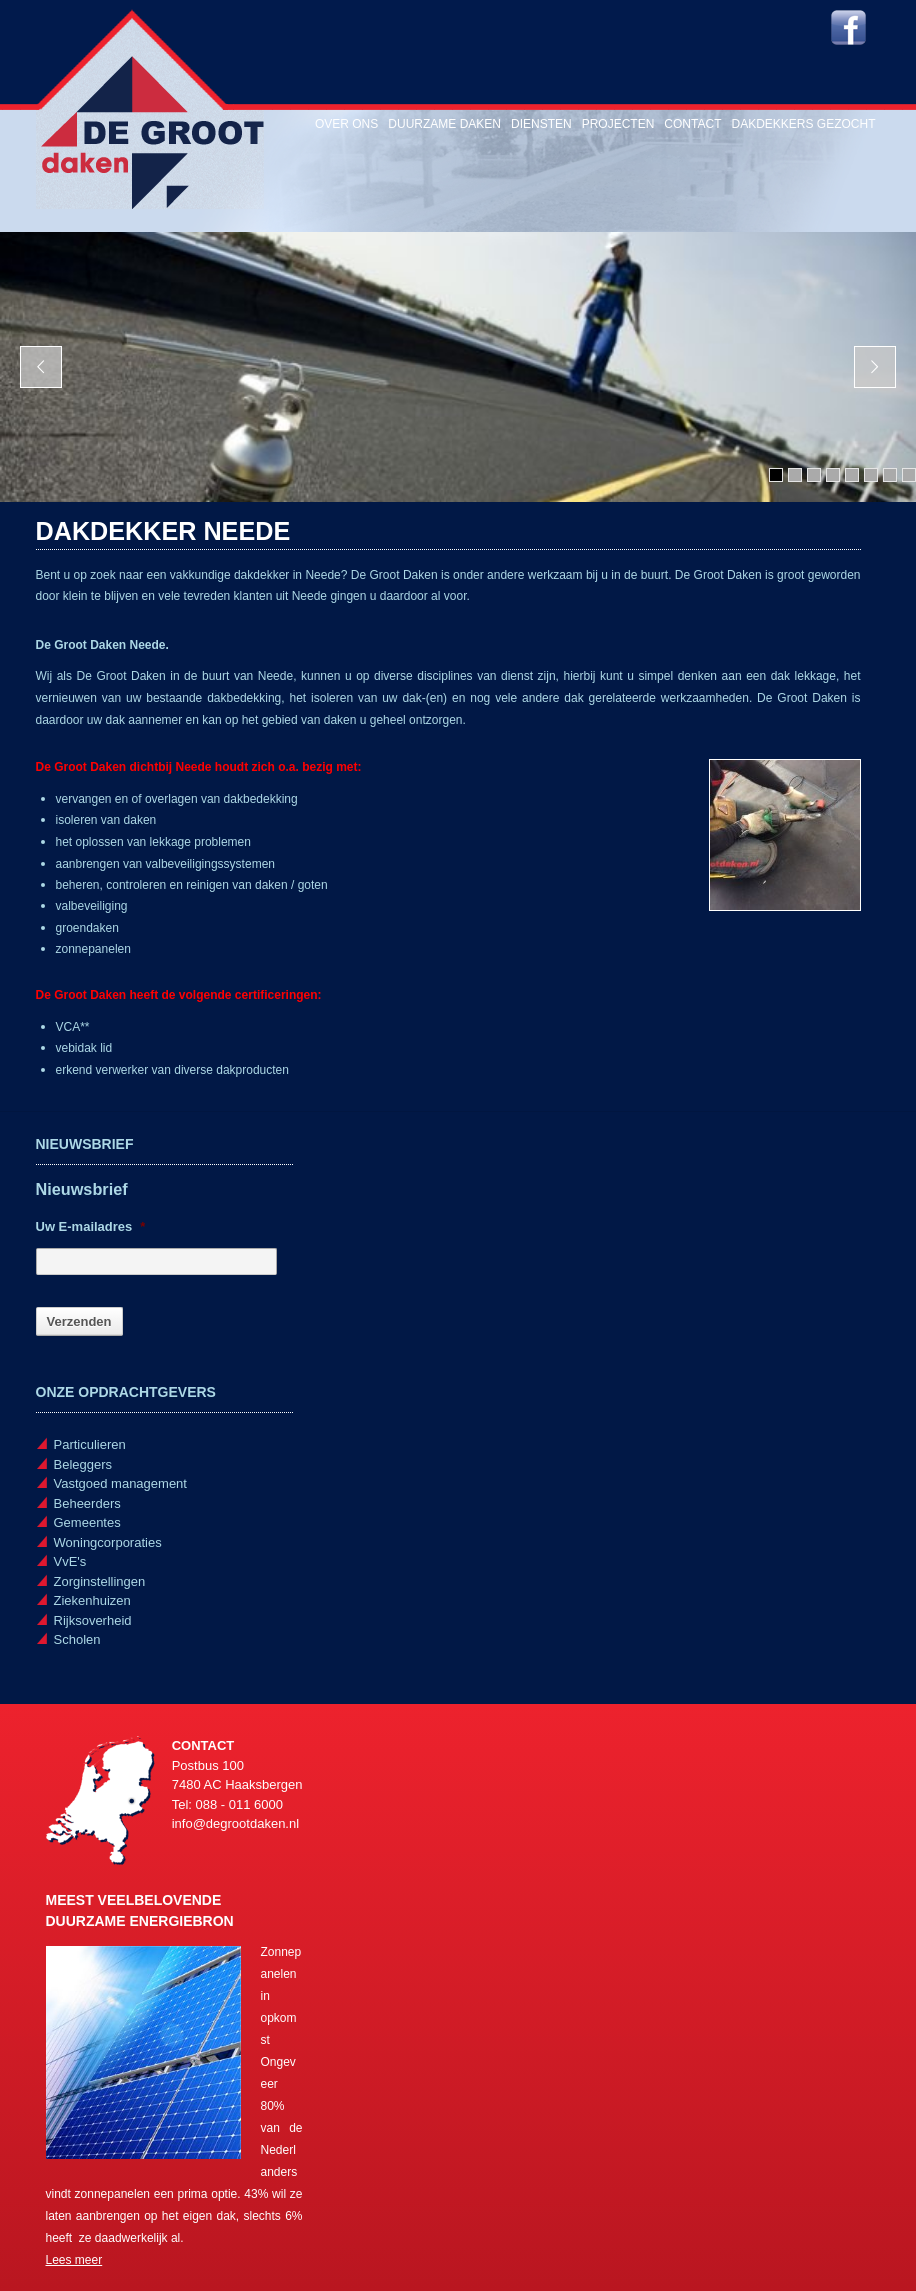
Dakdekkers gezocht (803, 124)
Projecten (618, 124)
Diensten (541, 124)
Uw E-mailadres (91, 1226)
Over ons (346, 124)
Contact (692, 124)
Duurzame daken (444, 124)
